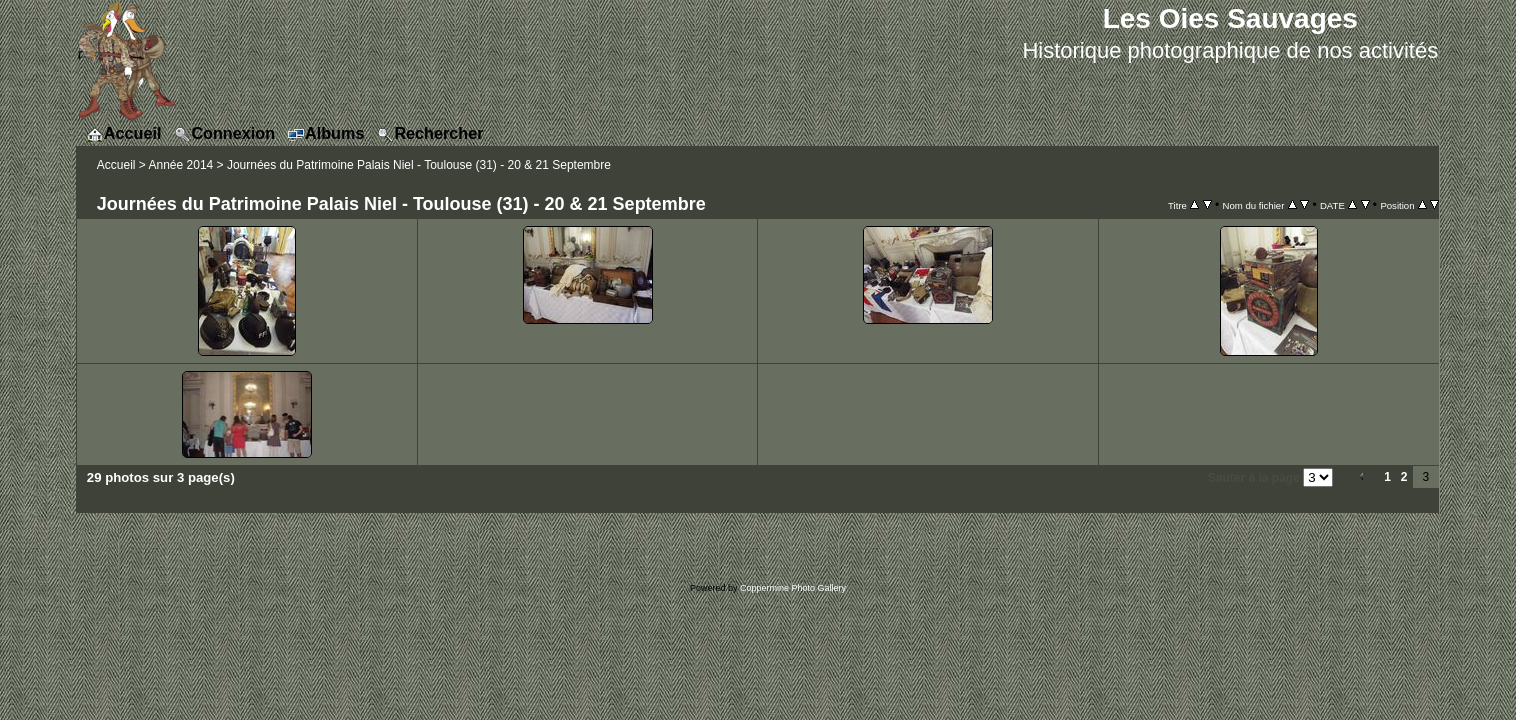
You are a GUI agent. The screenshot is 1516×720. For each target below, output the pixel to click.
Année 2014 (181, 165)
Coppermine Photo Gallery (793, 588)
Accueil (116, 165)
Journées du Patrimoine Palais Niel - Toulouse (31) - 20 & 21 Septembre (419, 165)
